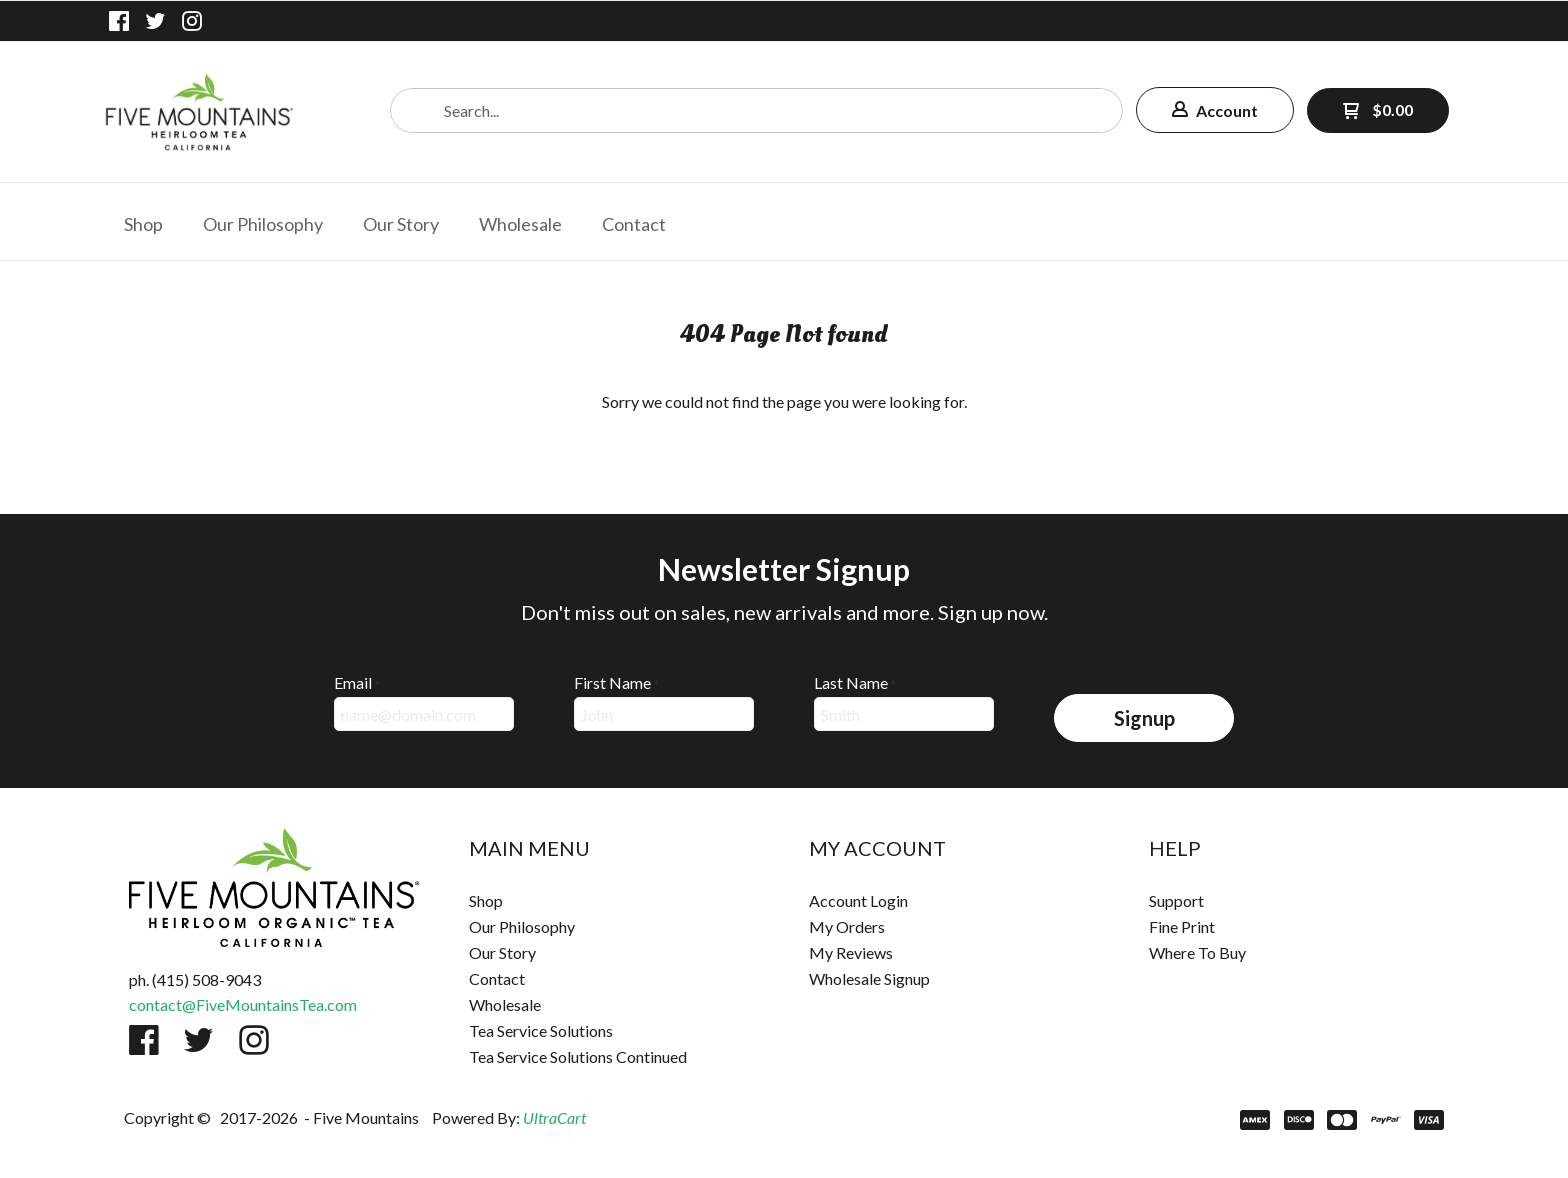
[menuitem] (143, 221)
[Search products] (756, 110)
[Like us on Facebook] (119, 21)
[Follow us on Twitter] (156, 21)
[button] (1215, 110)
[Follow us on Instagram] (192, 21)
